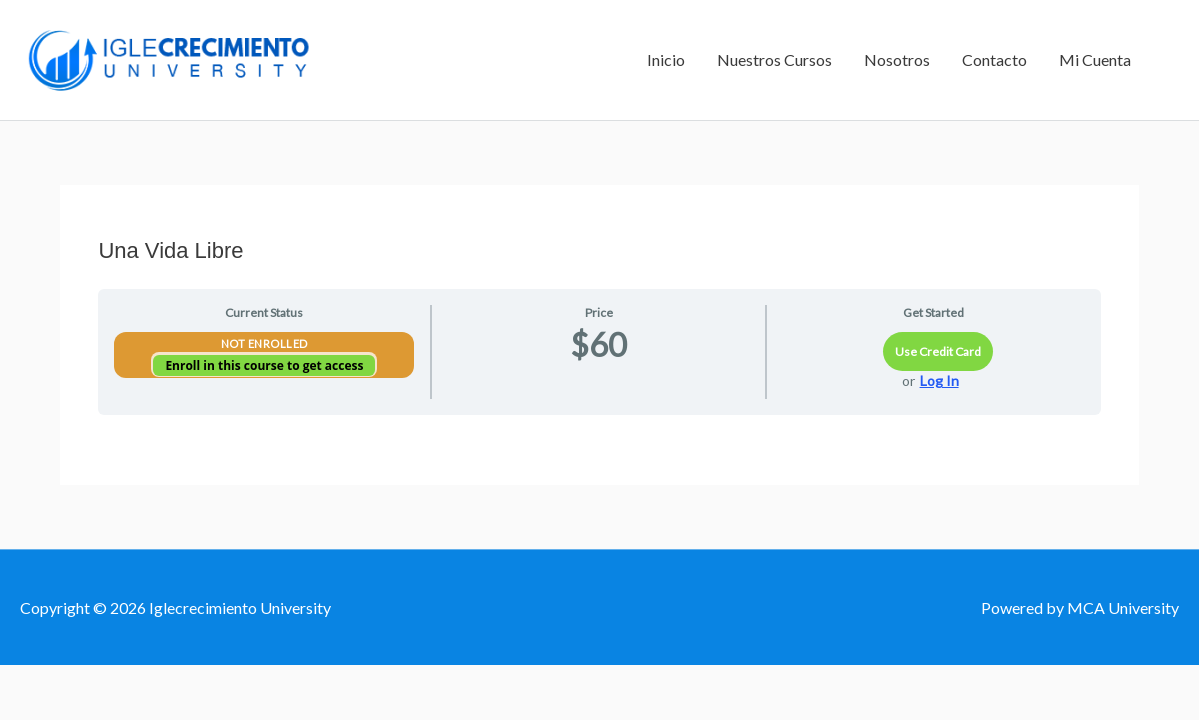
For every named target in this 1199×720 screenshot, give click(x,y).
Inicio (666, 59)
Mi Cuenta (1095, 59)
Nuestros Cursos (774, 59)
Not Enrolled (264, 343)
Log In (939, 380)
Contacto (994, 59)
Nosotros (897, 59)
